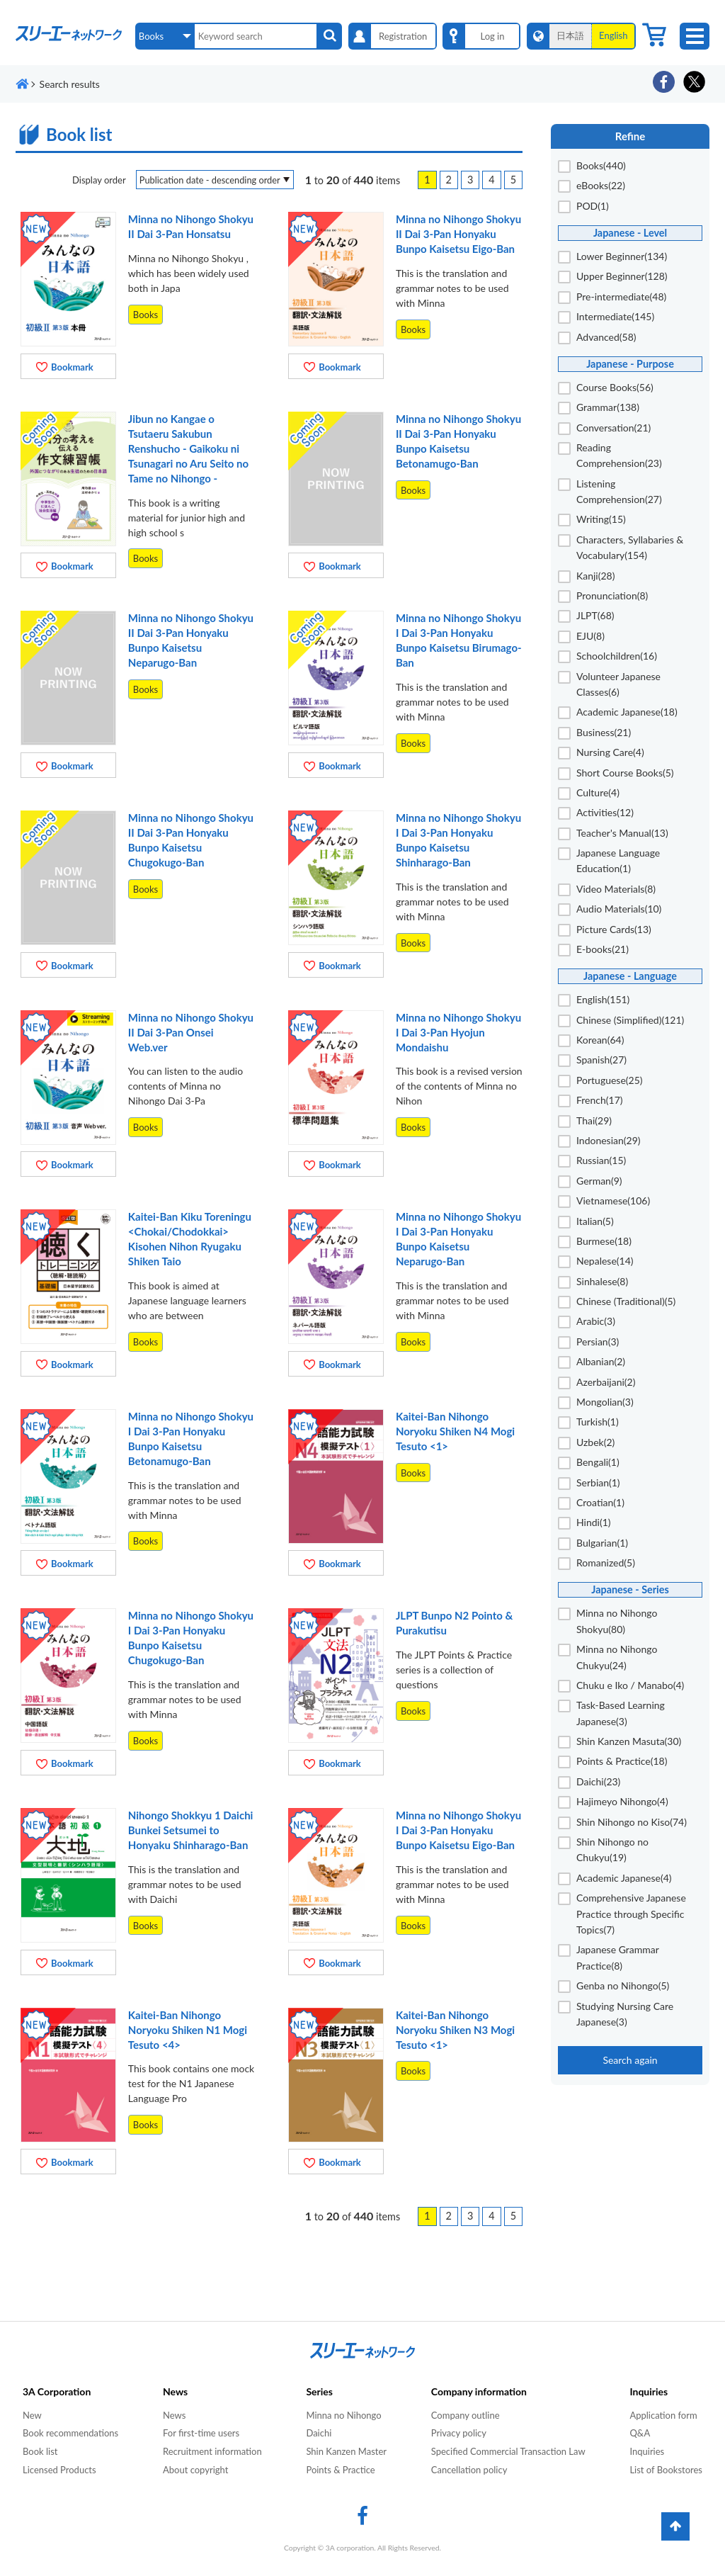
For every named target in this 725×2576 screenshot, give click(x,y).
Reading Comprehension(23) (619, 455)
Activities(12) (605, 812)
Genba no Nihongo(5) (622, 1985)
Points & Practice (340, 2469)
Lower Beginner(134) (621, 256)
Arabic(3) (595, 1321)
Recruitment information (212, 2451)
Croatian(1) (600, 1502)
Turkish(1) (597, 1422)
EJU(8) (590, 636)
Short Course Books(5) (625, 773)
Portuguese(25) (609, 1080)
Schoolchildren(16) (616, 656)
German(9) (599, 1181)
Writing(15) (601, 519)
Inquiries (646, 2451)
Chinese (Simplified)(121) (630, 1020)
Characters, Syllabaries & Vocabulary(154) (629, 547)
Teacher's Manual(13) (622, 833)
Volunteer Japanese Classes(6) (618, 684)
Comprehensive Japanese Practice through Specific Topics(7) (631, 1914)
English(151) (602, 999)
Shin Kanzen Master (346, 2451)
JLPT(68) (595, 615)
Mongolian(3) (605, 1402)
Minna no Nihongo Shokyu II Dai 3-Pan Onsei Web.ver (190, 1032)
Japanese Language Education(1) (618, 860)
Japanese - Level (630, 233)
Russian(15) (601, 1160)
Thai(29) (594, 1120)
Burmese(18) (604, 1241)
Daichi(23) (598, 1781)
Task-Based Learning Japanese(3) (620, 1713)
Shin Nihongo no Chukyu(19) (612, 1849)
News (174, 2415)
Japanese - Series (629, 1589)
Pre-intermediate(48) (621, 296)
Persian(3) (597, 1341)
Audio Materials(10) (618, 909)
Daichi (318, 2433)
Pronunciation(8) (612, 595)
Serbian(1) (598, 1482)
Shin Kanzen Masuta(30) (628, 1741)
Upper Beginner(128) (622, 276)
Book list (40, 2451)
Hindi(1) (593, 1522)
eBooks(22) (600, 185)
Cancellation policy (469, 2469)
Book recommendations (70, 2433)
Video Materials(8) (616, 889)
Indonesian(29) (608, 1140)
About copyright (195, 2469)
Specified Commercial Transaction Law (508, 2451)
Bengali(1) (598, 1462)
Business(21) (603, 732)
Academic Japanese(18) (627, 712)
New (32, 2415)
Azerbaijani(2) (605, 1382)
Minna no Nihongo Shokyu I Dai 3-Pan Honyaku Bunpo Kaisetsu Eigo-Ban (458, 1830)
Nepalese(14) (605, 1261)
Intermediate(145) (615, 316)
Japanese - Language (630, 976)
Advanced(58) (606, 337)
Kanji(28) (595, 576)
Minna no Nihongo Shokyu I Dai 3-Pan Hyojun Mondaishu (458, 1032)
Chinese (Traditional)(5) (625, 1301)
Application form (663, 2415)
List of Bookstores (665, 2469)
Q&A (639, 2433)
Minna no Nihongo (343, 2415)
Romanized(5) (605, 1563)
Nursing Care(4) (610, 752)
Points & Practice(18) (621, 1761)
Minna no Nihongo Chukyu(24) (616, 1657)
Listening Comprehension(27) (619, 491)
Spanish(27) (601, 1059)
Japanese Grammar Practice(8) (617, 1957)
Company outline (465, 2415)
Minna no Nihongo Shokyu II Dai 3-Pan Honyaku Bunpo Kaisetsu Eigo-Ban (458, 234)
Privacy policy (458, 2433)
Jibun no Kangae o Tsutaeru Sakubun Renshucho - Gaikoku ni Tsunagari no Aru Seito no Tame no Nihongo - (188, 448)
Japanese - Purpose (630, 364)
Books (145, 314)
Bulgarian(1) (602, 1543)
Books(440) (601, 165)
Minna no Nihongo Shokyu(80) (616, 1620)
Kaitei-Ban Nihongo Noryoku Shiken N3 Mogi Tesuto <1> (455, 2030)
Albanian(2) (600, 1361)
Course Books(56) (614, 387)
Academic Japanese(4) (624, 1878)
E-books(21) (602, 949)
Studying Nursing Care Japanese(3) (624, 2014)
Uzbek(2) (595, 1442)
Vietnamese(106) (613, 1200)
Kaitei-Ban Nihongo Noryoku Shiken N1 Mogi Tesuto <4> (187, 2030)
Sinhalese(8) (602, 1281)
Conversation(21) (613, 428)
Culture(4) (598, 792)
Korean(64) (600, 1040)
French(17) (599, 1100)
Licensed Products (59, 2469)
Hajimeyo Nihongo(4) (622, 1801)
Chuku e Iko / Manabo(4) (630, 1685)
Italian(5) (595, 1221)
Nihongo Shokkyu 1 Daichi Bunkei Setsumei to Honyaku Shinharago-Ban (190, 1830)
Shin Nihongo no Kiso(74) (631, 1822)
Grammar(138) (607, 407)
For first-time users (201, 2433)
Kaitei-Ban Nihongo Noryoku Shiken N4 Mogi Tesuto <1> (455, 1431)
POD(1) (592, 206)
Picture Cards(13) (613, 929)
